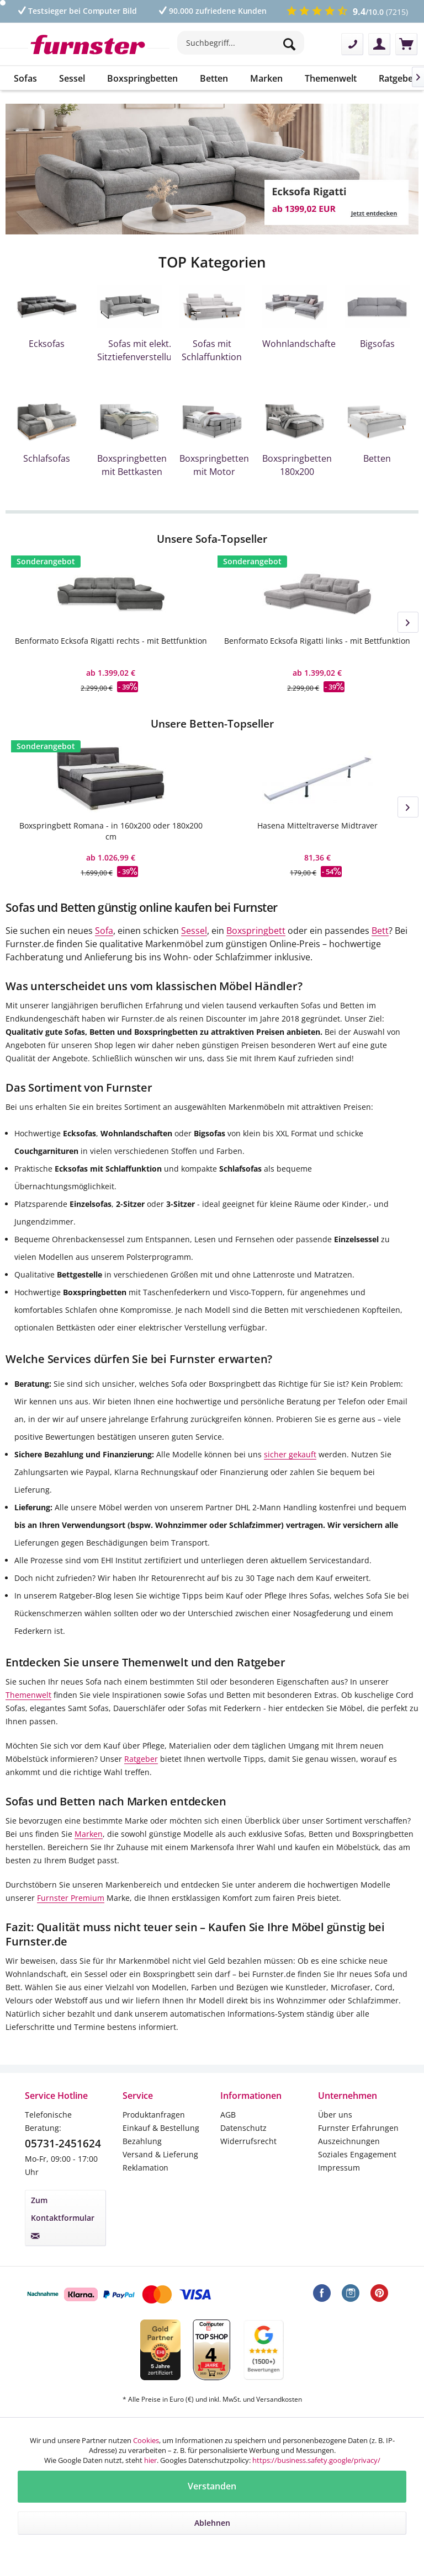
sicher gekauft (290, 1454)
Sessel (194, 930)
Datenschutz (243, 2128)
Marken (89, 1834)
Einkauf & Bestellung (161, 2128)
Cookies (146, 2440)
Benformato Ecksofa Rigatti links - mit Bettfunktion (317, 640)
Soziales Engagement (357, 2154)
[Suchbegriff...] (240, 43)
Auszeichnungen (349, 2141)
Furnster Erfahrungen (358, 2128)
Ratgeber (141, 1759)
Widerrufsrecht (248, 2141)
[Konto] (379, 44)
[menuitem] (240, 49)
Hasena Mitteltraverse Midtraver (317, 825)
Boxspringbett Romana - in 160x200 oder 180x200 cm (111, 831)
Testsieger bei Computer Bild (76, 11)
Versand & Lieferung (160, 2154)
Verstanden (212, 2486)
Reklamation (145, 2167)
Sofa (104, 930)
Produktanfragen (154, 2114)
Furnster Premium (70, 1898)
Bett (380, 930)
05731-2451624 (63, 2143)
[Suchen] (291, 44)
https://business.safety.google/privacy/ (316, 2460)
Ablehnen (212, 2523)
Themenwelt (28, 1695)
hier (150, 2460)
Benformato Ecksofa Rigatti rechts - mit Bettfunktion (111, 640)
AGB (228, 2114)
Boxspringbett (255, 930)
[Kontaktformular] (352, 44)
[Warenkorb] (406, 44)
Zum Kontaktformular (62, 2217)
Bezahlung (142, 2141)
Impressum (339, 2167)
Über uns (335, 2114)
